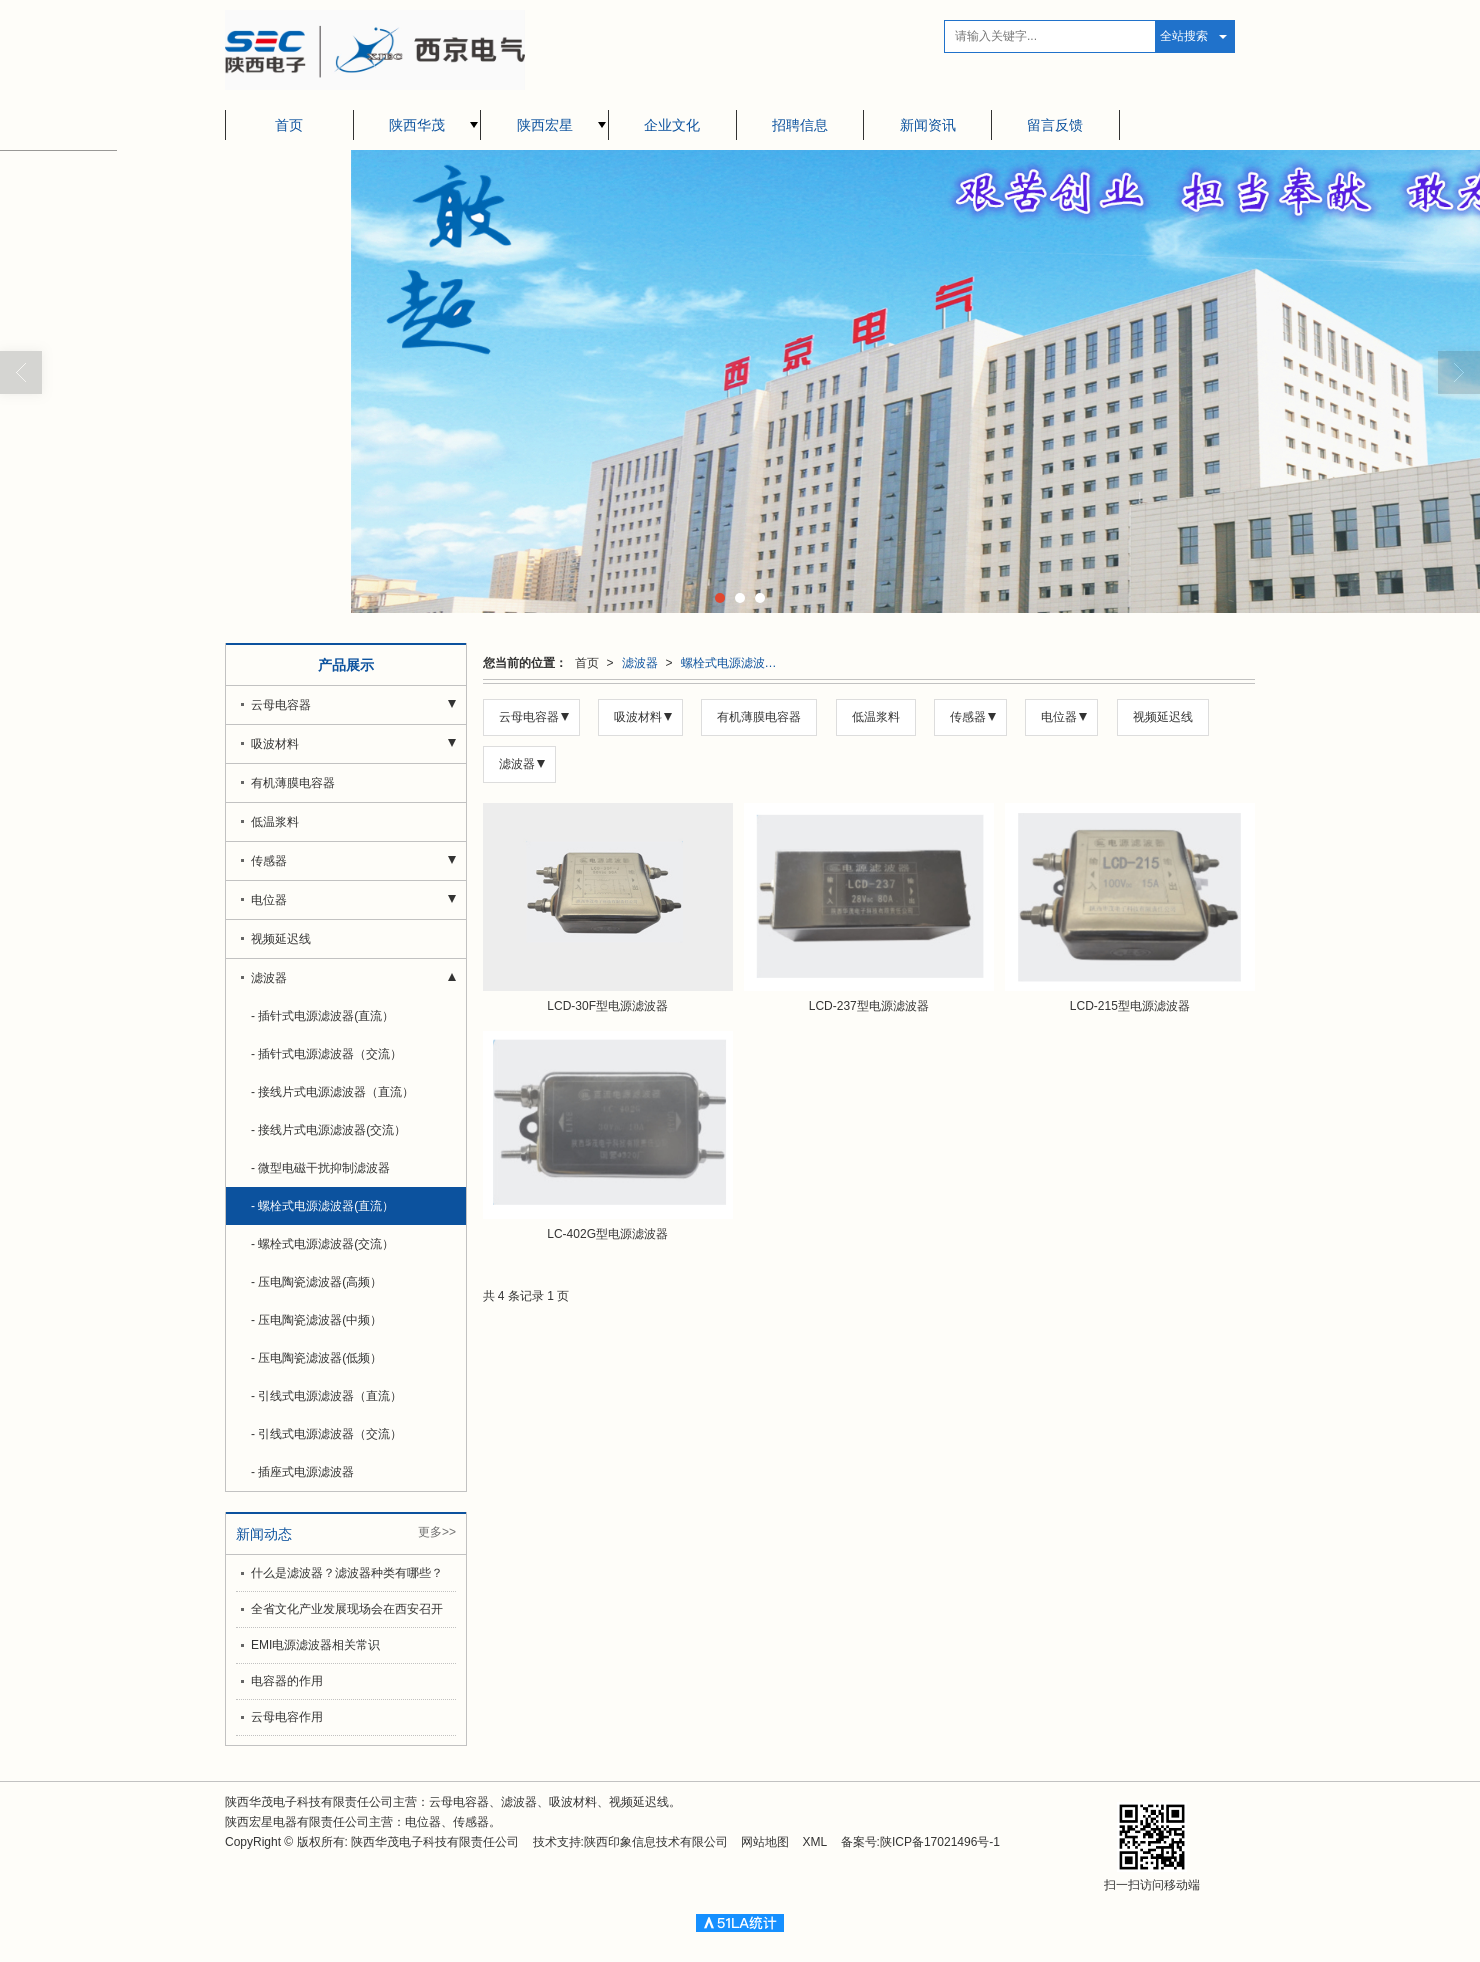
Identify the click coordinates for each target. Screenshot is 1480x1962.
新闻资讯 (928, 125)
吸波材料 (638, 717)
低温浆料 (876, 717)
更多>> (437, 1532)
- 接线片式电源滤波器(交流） (328, 1130)
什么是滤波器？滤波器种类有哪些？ (347, 1573)
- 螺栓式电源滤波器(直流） (322, 1206)
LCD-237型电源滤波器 (869, 1006)
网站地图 (765, 1842)
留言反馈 (1055, 125)
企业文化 (672, 125)
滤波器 (640, 663)
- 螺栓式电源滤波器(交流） (322, 1244)
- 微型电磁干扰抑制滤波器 (320, 1168)
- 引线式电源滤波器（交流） (326, 1434)
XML (815, 1842)
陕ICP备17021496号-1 (940, 1842)
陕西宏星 (545, 125)
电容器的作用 (287, 1681)
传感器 (968, 717)
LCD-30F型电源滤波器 (607, 1006)
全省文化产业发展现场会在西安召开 (347, 1609)
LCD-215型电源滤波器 (1130, 1006)
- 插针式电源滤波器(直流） (322, 1016)
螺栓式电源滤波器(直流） (735, 663)
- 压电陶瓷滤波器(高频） (316, 1282)
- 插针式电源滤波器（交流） (326, 1054)
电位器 (1059, 717)
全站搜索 (1184, 36)
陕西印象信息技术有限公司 (656, 1842)
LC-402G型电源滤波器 (607, 1234)
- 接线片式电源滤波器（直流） (332, 1092)
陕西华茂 (417, 125)
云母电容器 (529, 717)
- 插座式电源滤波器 (302, 1472)
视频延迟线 (1163, 717)
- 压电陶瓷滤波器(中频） (316, 1320)
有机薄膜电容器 (759, 717)
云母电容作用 (287, 1717)
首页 (289, 125)
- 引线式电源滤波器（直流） (326, 1396)
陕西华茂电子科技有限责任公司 (435, 1842)
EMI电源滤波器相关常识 (315, 1645)
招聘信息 (800, 125)
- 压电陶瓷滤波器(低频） (316, 1358)
